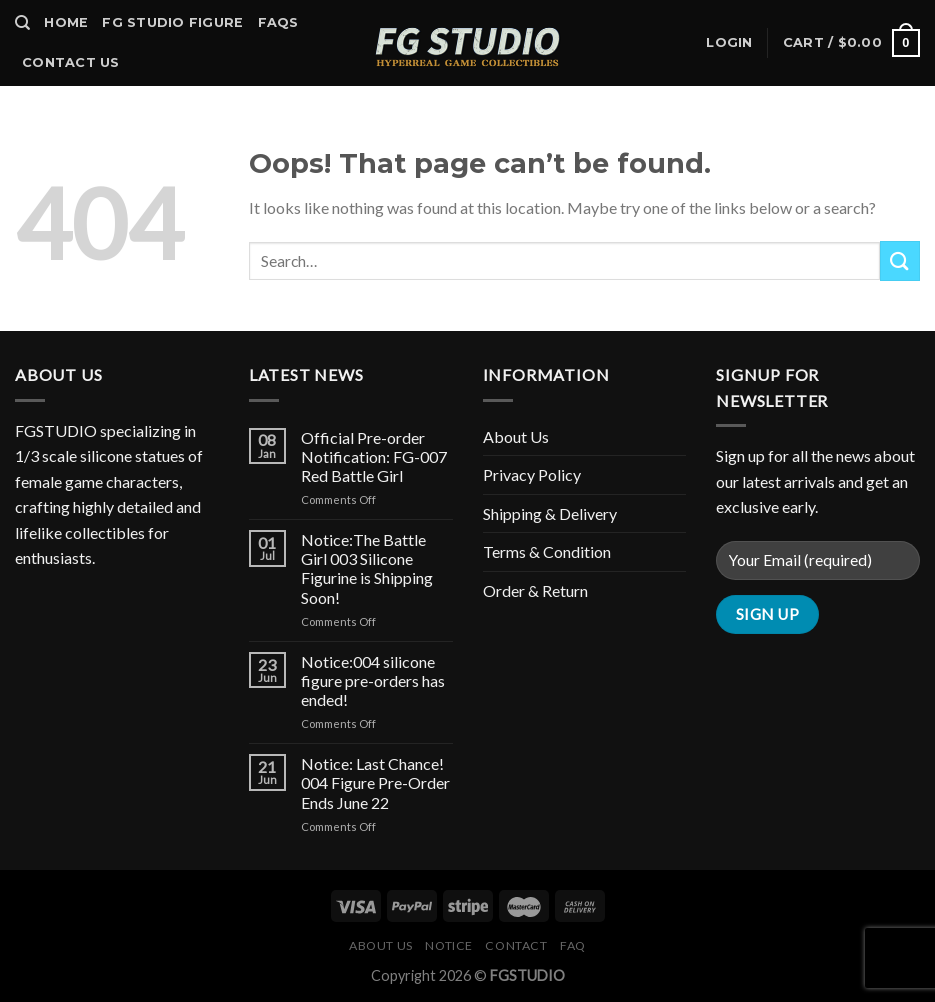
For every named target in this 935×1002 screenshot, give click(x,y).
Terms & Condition (547, 551)
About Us (516, 436)
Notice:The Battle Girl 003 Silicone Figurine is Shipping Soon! (367, 568)
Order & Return (535, 590)
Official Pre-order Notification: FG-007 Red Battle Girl (374, 456)
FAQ (573, 945)
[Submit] (900, 260)
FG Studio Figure (172, 22)
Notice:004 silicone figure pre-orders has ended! (373, 680)
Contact (516, 945)
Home (66, 22)
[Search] (22, 23)
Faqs (278, 22)
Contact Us (71, 62)
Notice (449, 945)
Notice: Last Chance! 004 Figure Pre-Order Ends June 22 (375, 782)
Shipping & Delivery (550, 513)
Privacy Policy (532, 474)
